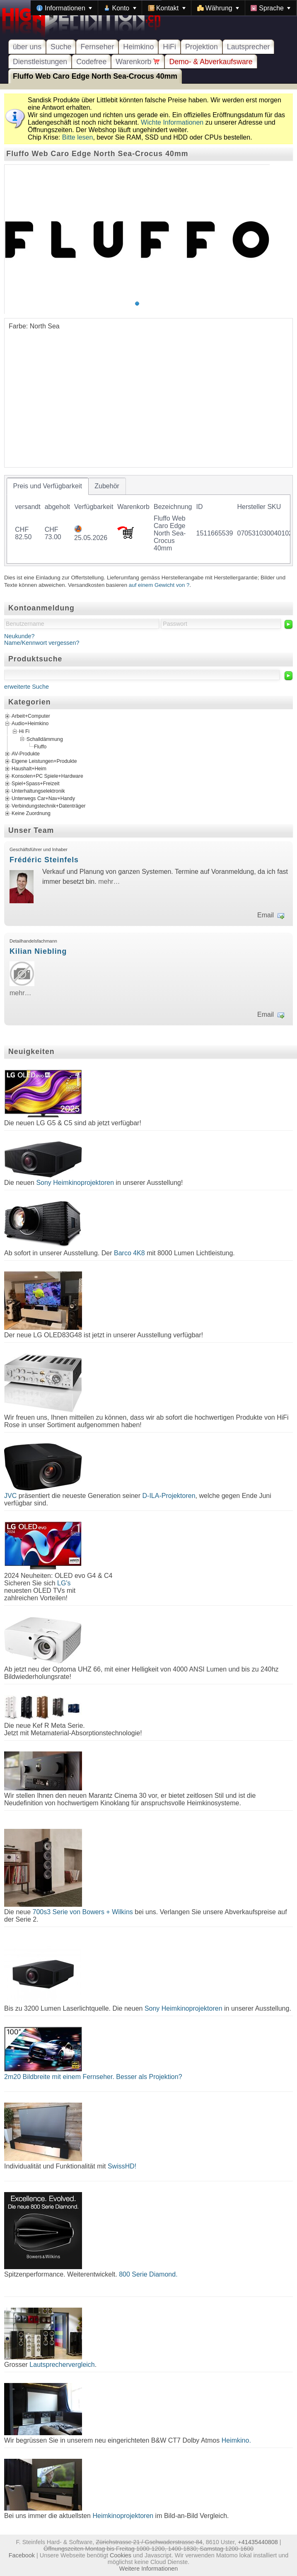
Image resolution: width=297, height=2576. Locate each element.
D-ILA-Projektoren (169, 1495)
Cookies (120, 2555)
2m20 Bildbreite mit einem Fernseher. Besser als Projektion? (93, 2076)
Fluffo (40, 747)
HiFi (169, 47)
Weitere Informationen (148, 2568)
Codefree (91, 62)
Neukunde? (19, 636)
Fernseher (97, 47)
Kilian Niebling (38, 951)
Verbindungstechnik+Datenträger (49, 806)
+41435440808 (258, 2542)
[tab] (48, 486)
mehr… (109, 881)
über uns (27, 47)
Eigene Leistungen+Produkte (44, 761)
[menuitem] (64, 7)
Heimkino (138, 47)
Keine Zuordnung (31, 813)
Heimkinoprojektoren (122, 2515)
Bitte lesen (77, 137)
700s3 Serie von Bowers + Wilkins (83, 1911)
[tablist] (148, 520)
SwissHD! (121, 2166)
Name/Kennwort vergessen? (42, 642)
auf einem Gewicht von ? (159, 585)
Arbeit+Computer (31, 716)
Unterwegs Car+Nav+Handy (43, 798)
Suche (61, 47)
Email (265, 915)
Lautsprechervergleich (61, 2364)
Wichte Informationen (172, 122)
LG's (63, 1583)
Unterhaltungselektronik (38, 791)
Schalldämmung (45, 739)
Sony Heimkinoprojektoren (75, 1182)
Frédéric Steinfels (44, 860)
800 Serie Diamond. (148, 2274)
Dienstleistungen (40, 62)
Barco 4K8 (129, 1253)
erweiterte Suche (26, 686)
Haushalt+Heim (29, 769)
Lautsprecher (248, 47)
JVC (10, 1495)
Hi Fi (24, 731)
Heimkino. (236, 2440)
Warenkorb (138, 62)
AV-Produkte (26, 754)
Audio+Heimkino (30, 723)
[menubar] (163, 8)
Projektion (201, 47)
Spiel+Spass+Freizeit (36, 783)
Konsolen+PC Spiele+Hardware (47, 776)
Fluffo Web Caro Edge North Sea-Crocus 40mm (95, 76)
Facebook (22, 2555)
